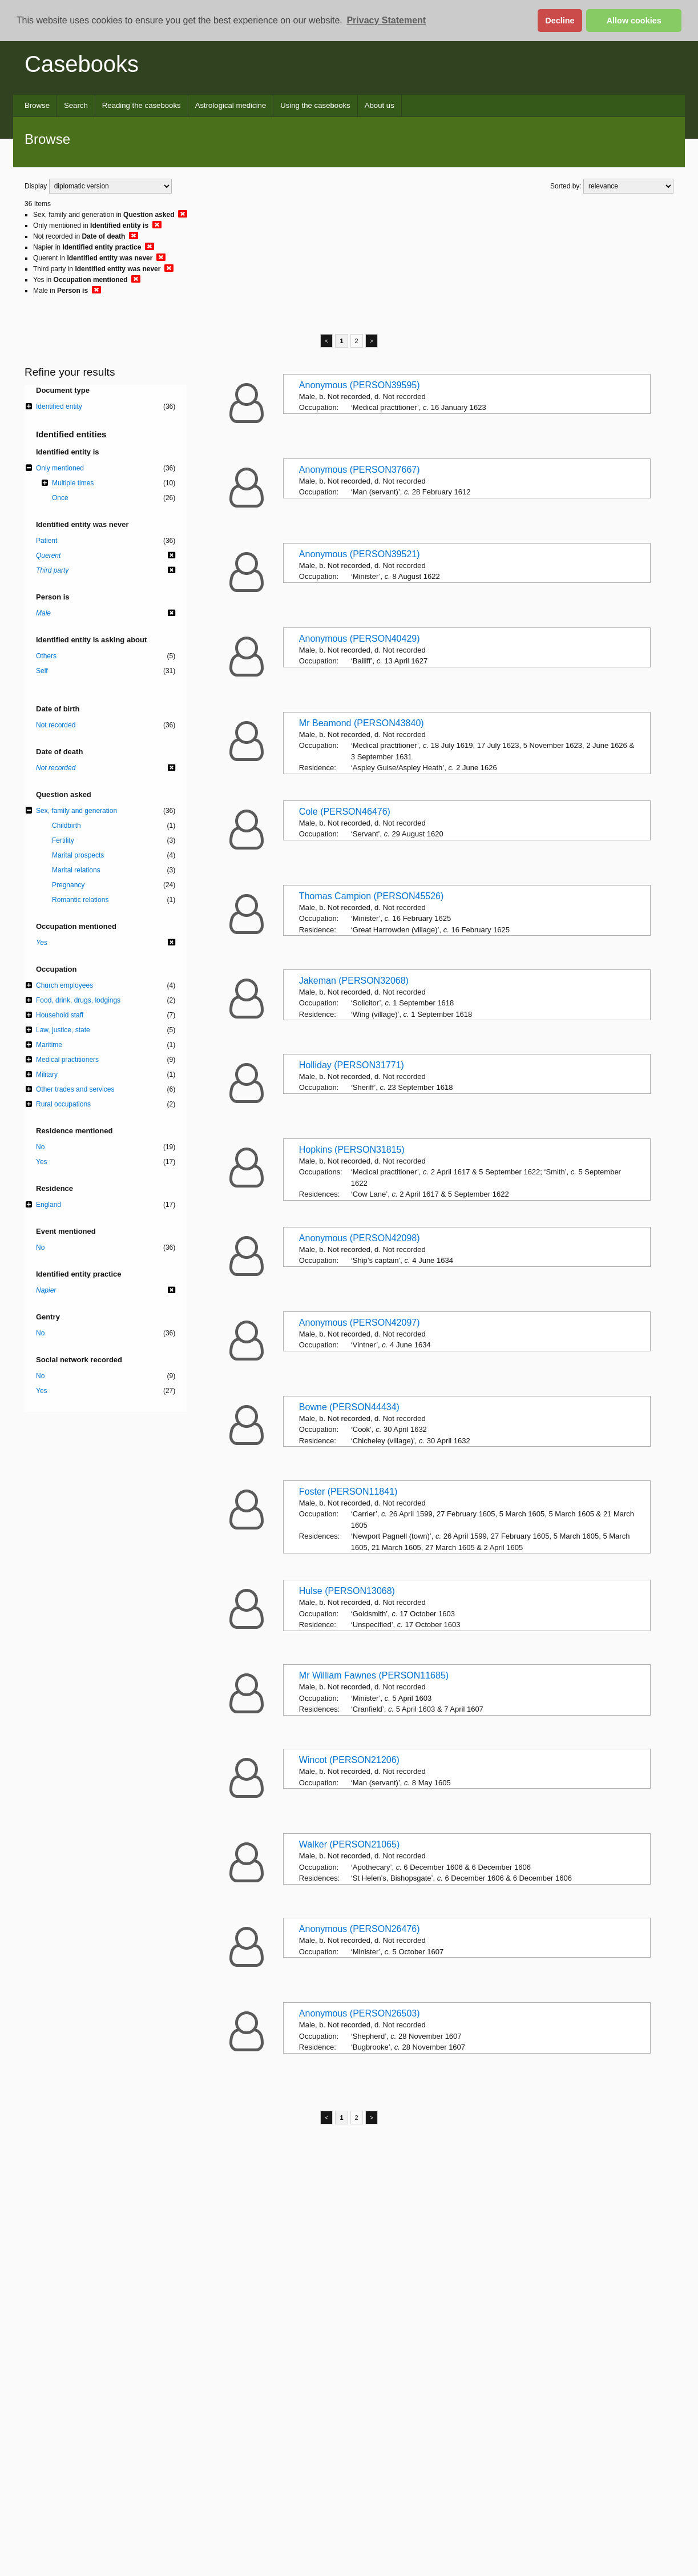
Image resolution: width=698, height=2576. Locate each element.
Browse (37, 105)
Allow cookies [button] (634, 20)
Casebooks (82, 64)
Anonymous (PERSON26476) (359, 1929)
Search (76, 105)
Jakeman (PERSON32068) (354, 980)
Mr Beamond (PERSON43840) (361, 723)
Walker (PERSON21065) (349, 1844)
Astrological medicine (231, 105)
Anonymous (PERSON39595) (359, 385)
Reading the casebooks (141, 105)
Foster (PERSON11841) (348, 1491)
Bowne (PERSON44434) (349, 1407)
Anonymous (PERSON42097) (359, 1322)
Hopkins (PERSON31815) (352, 1149)
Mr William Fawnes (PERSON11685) (374, 1675)
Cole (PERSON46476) (344, 811)
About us (379, 105)
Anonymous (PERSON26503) (359, 2013)
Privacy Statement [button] (386, 20)
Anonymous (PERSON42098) (359, 1238)
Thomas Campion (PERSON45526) (371, 896)
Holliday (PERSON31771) (351, 1065)
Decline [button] (559, 20)
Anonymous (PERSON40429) (359, 638)
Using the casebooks (315, 105)
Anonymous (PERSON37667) (359, 469)
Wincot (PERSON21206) (349, 1760)
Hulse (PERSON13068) (347, 1591)
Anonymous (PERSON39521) (359, 554)
